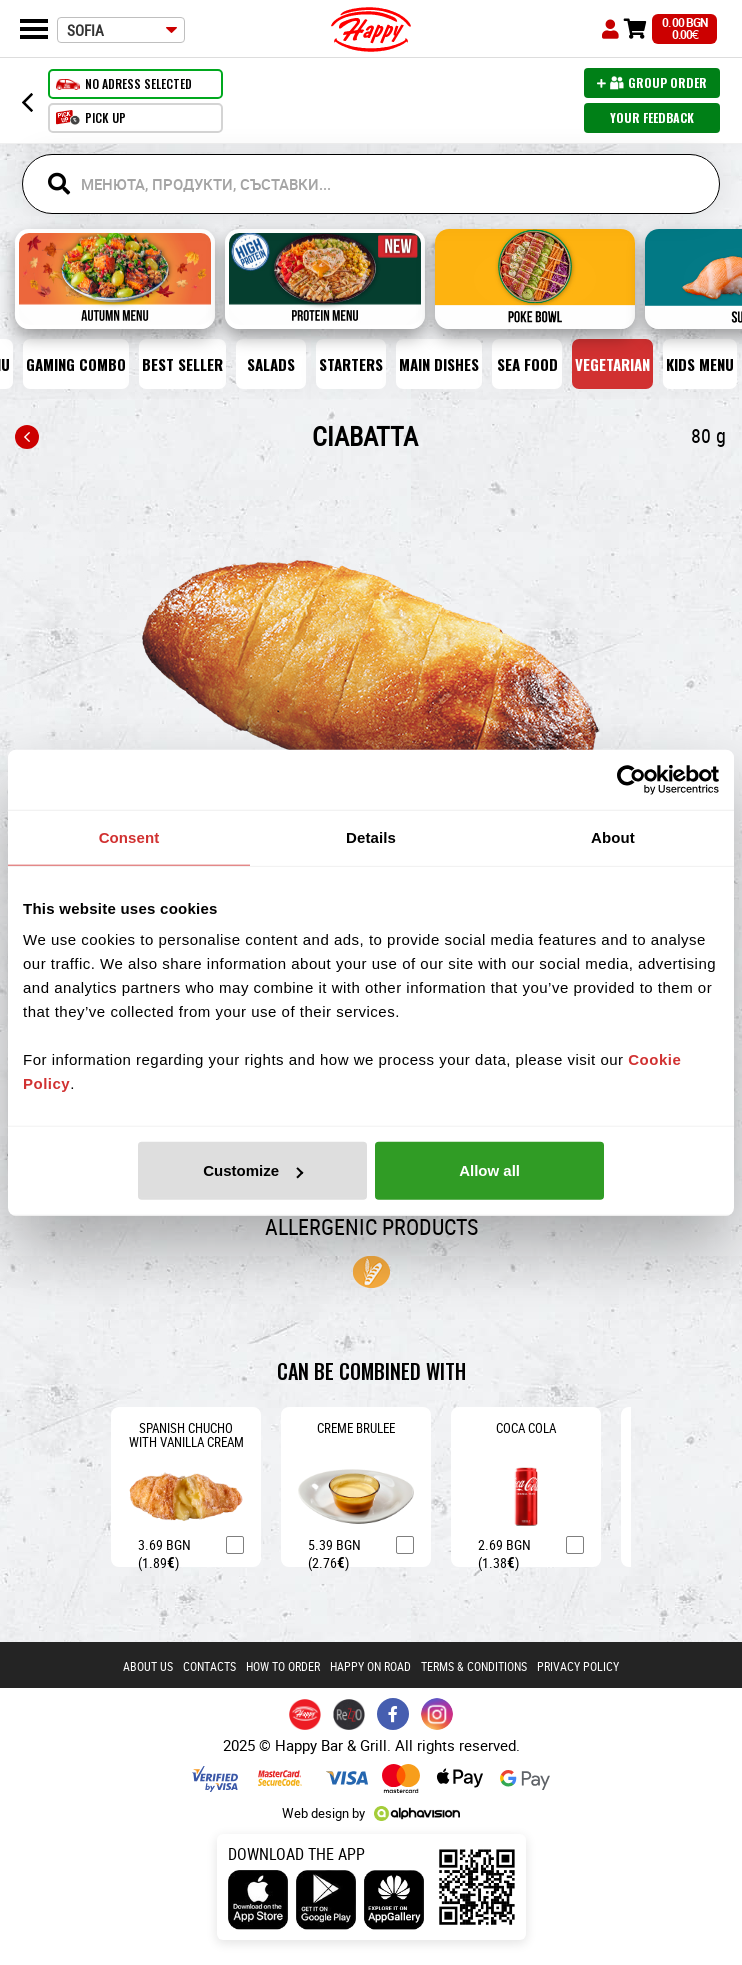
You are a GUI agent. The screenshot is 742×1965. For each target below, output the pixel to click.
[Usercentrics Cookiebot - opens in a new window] (631, 779)
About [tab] (613, 836)
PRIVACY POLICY (578, 1666)
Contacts (209, 1666)
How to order (283, 1666)
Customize (253, 1170)
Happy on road (370, 1666)
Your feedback (652, 117)
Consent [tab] (129, 836)
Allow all (489, 1170)
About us (148, 1666)
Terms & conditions (474, 1666)
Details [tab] (371, 836)
